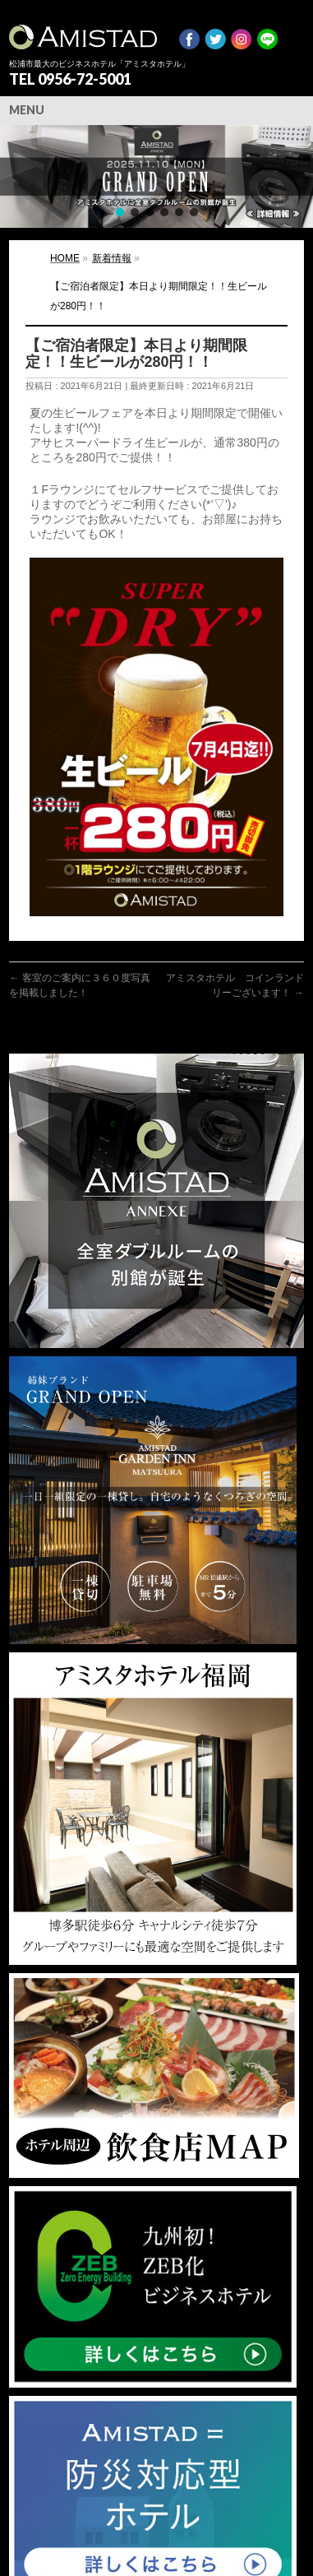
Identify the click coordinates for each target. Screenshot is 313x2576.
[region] (156, 176)
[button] (156, 176)
